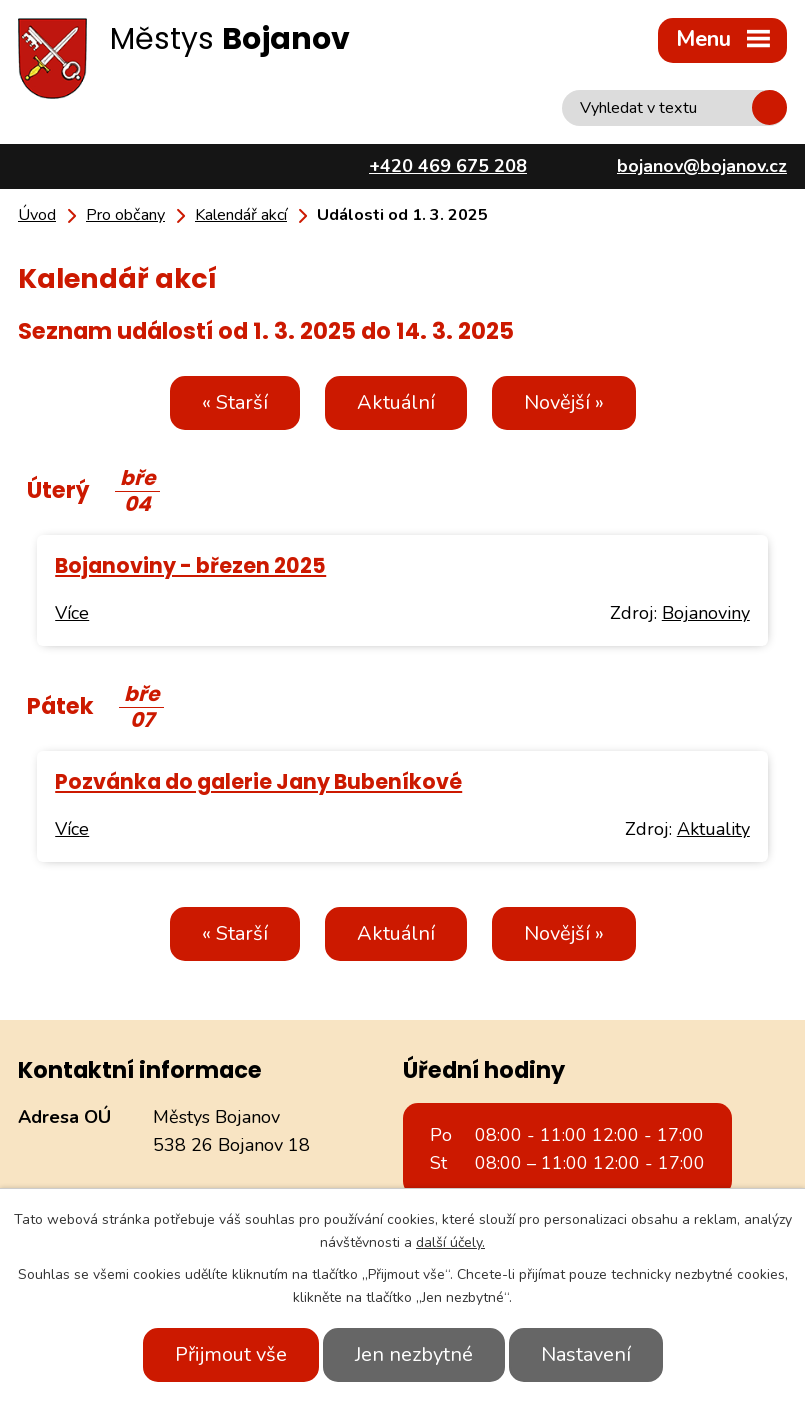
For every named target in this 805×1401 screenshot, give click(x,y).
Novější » (564, 402)
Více (72, 613)
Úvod (37, 215)
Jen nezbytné (414, 1354)
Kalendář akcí (241, 215)
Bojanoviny (706, 613)
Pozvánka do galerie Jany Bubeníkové (258, 781)
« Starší (235, 402)
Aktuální (396, 402)
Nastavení (586, 1354)
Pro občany (125, 215)
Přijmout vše (231, 1354)
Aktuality (713, 829)
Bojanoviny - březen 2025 (190, 565)
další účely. (450, 1242)
